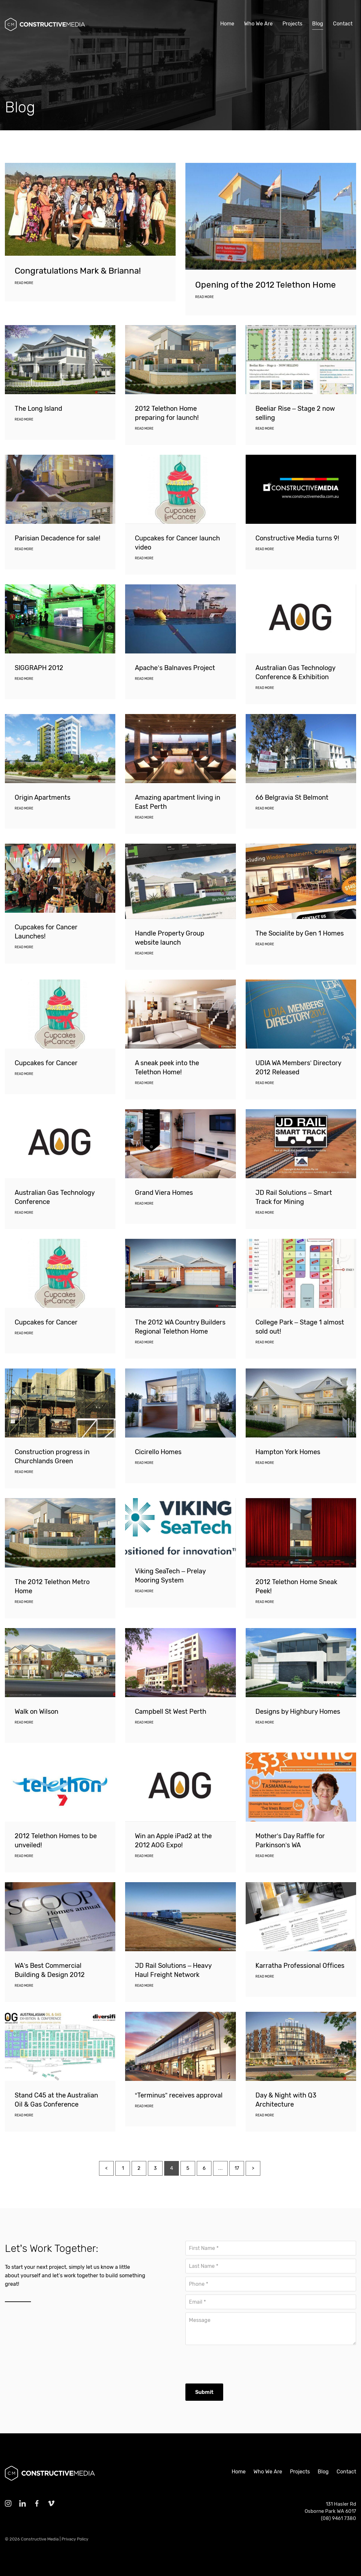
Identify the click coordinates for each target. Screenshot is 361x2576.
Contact (343, 24)
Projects (292, 24)
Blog (317, 24)
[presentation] (234, 2361)
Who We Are (258, 24)
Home (227, 24)
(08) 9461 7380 (338, 2518)
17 (237, 2200)
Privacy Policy (75, 2539)
